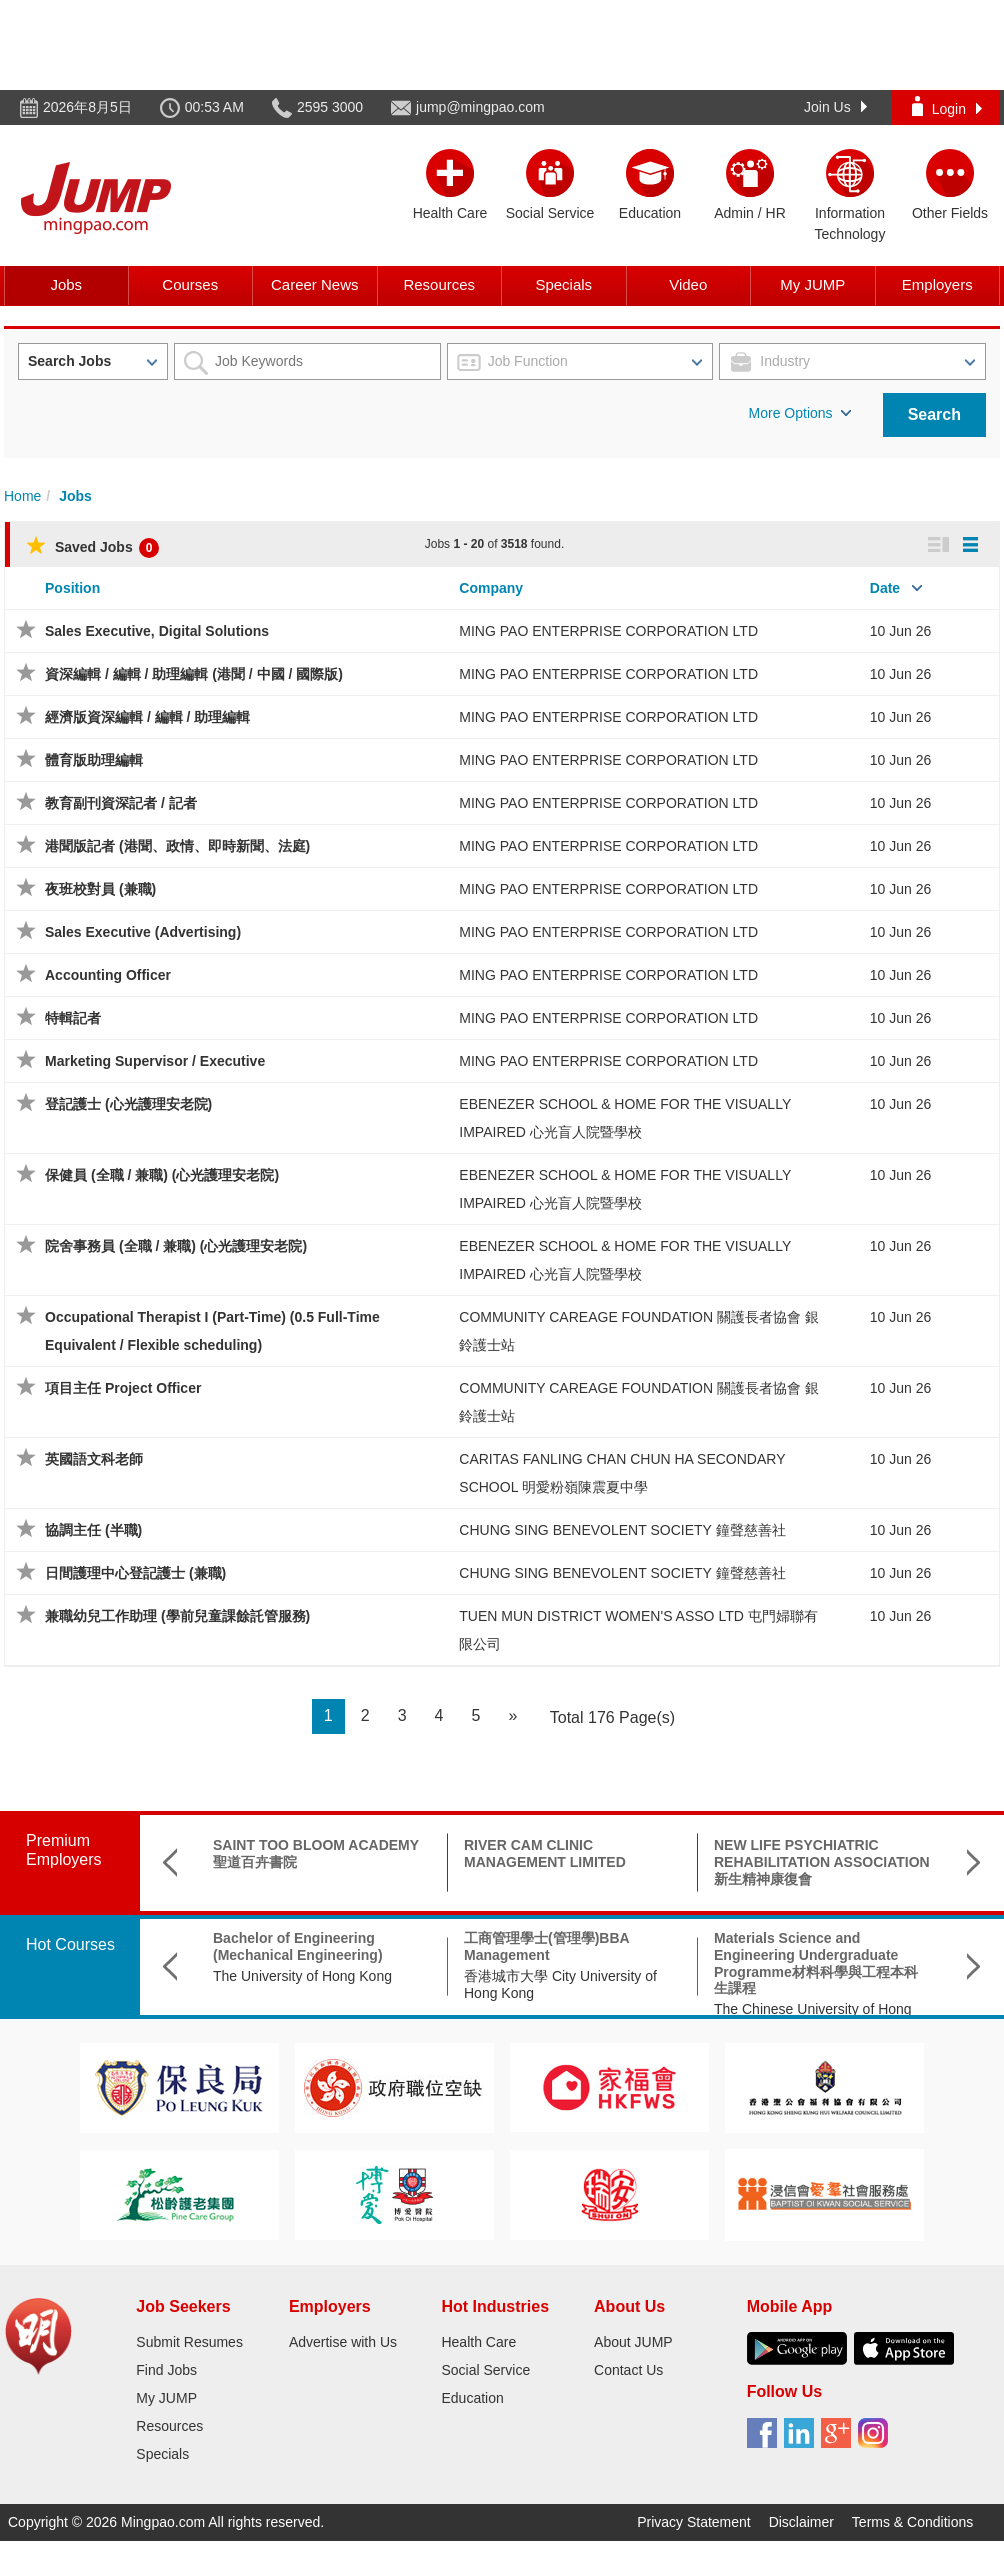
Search (934, 414)
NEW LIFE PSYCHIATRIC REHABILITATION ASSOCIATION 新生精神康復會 (822, 1862)
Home (22, 496)
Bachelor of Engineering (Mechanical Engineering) (298, 1946)
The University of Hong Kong (302, 1976)
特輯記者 (73, 1018)
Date (885, 588)
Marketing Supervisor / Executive (155, 1061)
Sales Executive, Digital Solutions (157, 631)
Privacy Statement (694, 2522)
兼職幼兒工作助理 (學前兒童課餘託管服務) (177, 1616)
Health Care (478, 2342)
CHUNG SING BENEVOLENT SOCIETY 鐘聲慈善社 (622, 1530)
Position (72, 588)
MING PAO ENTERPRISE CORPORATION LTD (608, 631)
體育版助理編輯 (94, 760)
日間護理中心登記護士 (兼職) (135, 1573)
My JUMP (812, 284)
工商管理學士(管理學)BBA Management (546, 1946)
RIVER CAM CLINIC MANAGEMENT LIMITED (545, 1853)
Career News (315, 284)
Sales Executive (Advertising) (143, 932)
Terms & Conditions (912, 2522)
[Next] (512, 1716)
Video (688, 284)
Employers (937, 284)
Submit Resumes (189, 2342)
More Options (800, 413)
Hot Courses (70, 1944)
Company (491, 588)
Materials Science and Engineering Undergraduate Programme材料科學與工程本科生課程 (816, 1963)
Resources (439, 284)
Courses (190, 284)
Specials (563, 284)
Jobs (66, 284)
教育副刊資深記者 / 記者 (121, 803)
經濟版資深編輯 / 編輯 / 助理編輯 (147, 717)
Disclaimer (801, 2522)
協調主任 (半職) (93, 1530)
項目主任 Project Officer (123, 1388)
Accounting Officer (108, 975)
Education (472, 2398)
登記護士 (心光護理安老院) (128, 1104)
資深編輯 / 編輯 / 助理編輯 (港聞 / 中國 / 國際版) (194, 674)
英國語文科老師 (94, 1459)
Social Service (485, 2370)
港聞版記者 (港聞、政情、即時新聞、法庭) (177, 846)
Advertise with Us (343, 2342)
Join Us (835, 107)
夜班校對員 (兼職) (100, 889)
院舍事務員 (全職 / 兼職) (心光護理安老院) (176, 1246)
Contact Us (628, 2370)
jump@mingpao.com (480, 107)
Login (947, 106)
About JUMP (633, 2342)
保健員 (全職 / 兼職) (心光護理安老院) (162, 1175)
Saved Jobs (92, 547)
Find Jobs (166, 2370)
